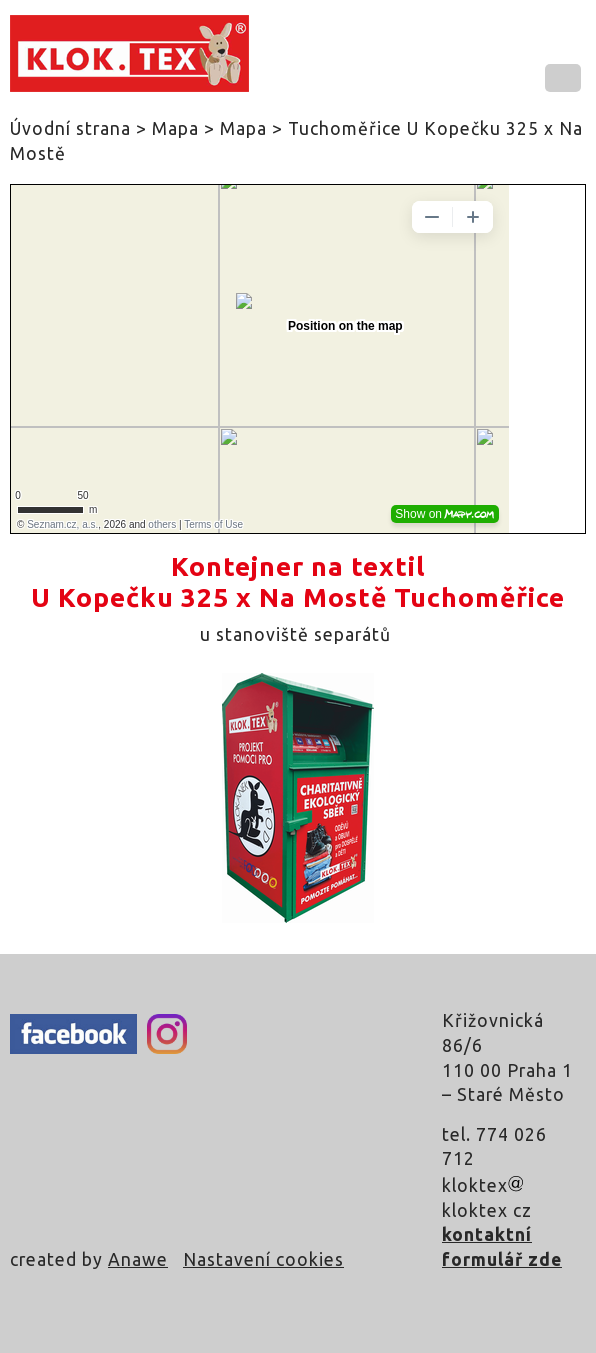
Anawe (138, 1259)
